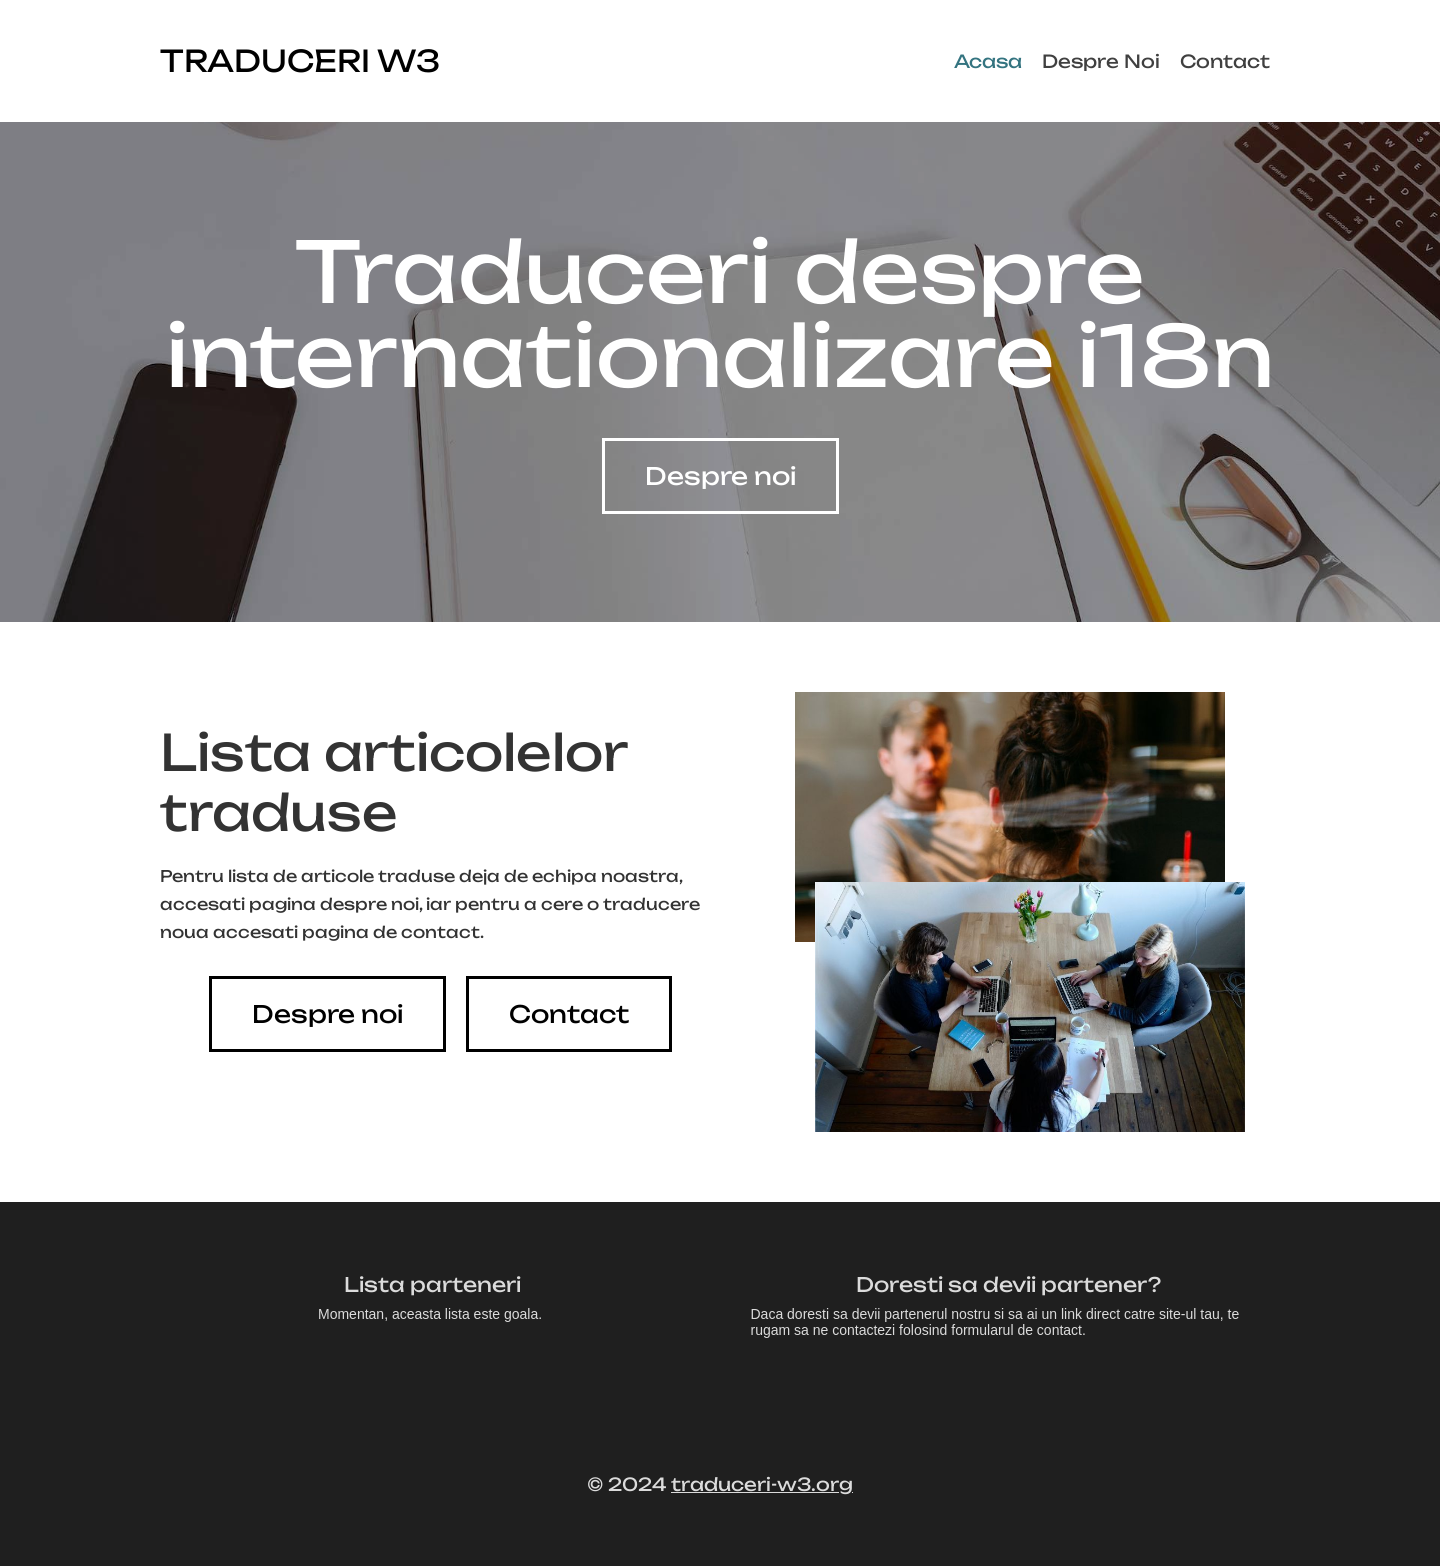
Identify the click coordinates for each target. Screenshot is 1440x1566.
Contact (1225, 61)
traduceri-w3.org (762, 1484)
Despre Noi (1101, 61)
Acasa (988, 61)
